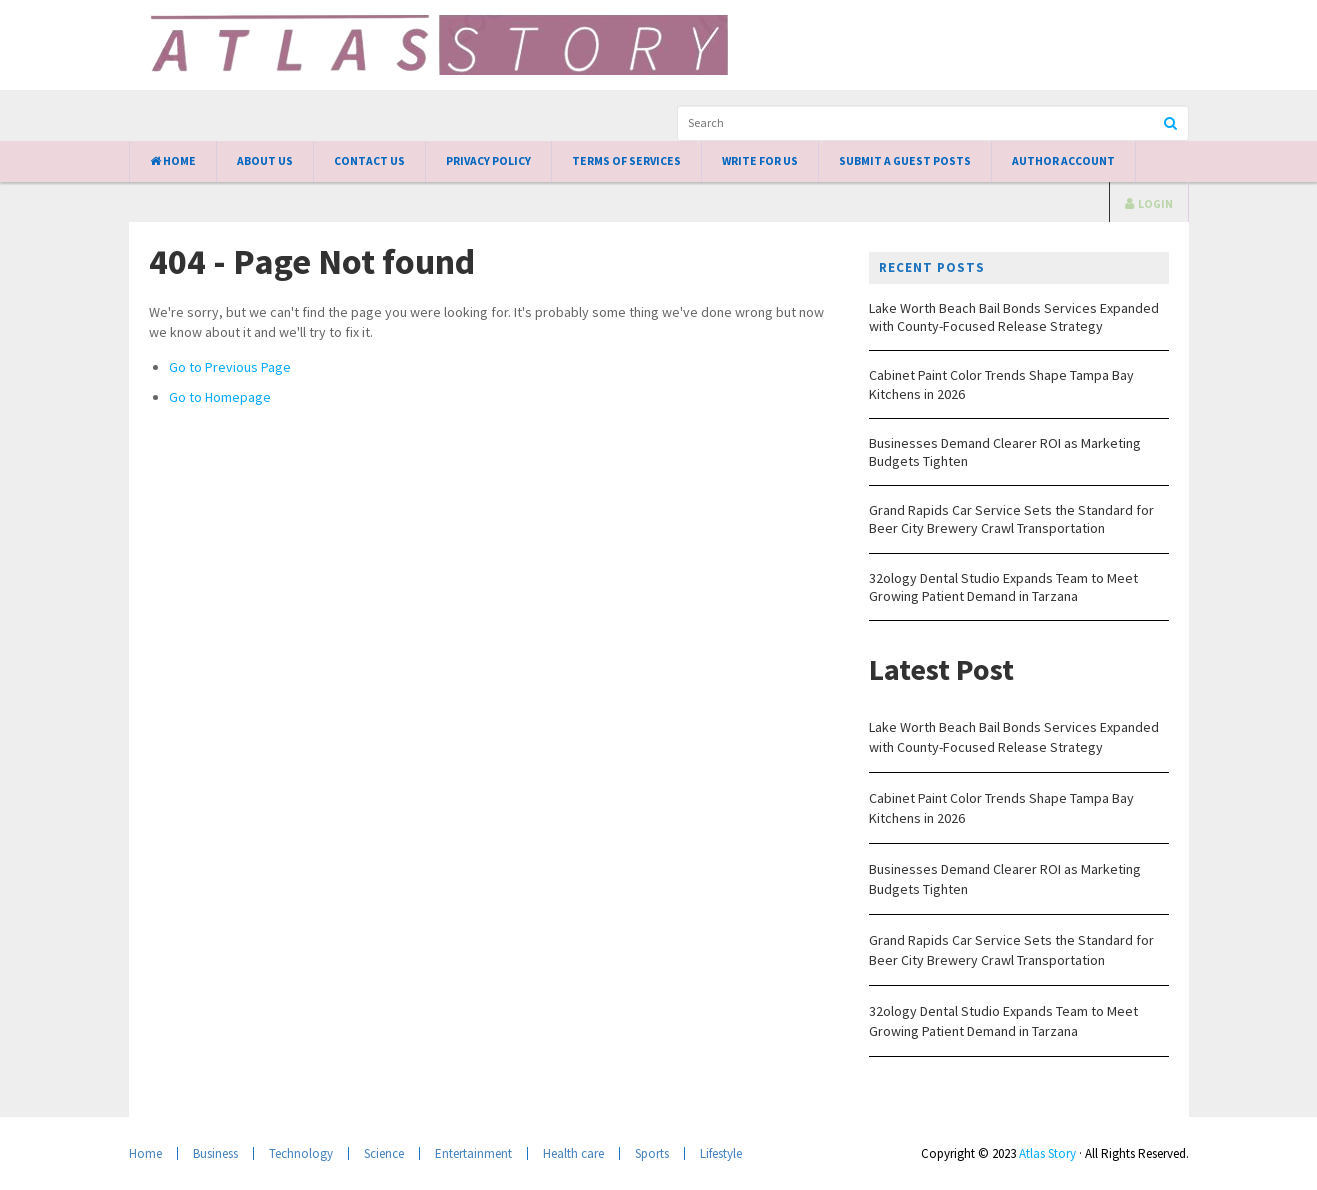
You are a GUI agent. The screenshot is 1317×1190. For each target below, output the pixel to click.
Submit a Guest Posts (905, 161)
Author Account (1063, 161)
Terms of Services (626, 161)
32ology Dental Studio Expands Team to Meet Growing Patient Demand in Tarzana (1003, 587)
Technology (301, 1153)
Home (173, 161)
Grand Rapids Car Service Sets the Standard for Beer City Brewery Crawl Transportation (1011, 519)
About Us (265, 161)
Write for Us (760, 161)
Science (384, 1153)
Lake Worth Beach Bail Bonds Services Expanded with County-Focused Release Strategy (1014, 317)
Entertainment (473, 1153)
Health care (573, 1153)
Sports (652, 1153)
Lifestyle (721, 1153)
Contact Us (369, 161)
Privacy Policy (488, 161)
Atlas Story (1047, 1153)
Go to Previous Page (230, 367)
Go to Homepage (220, 397)
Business (215, 1153)
